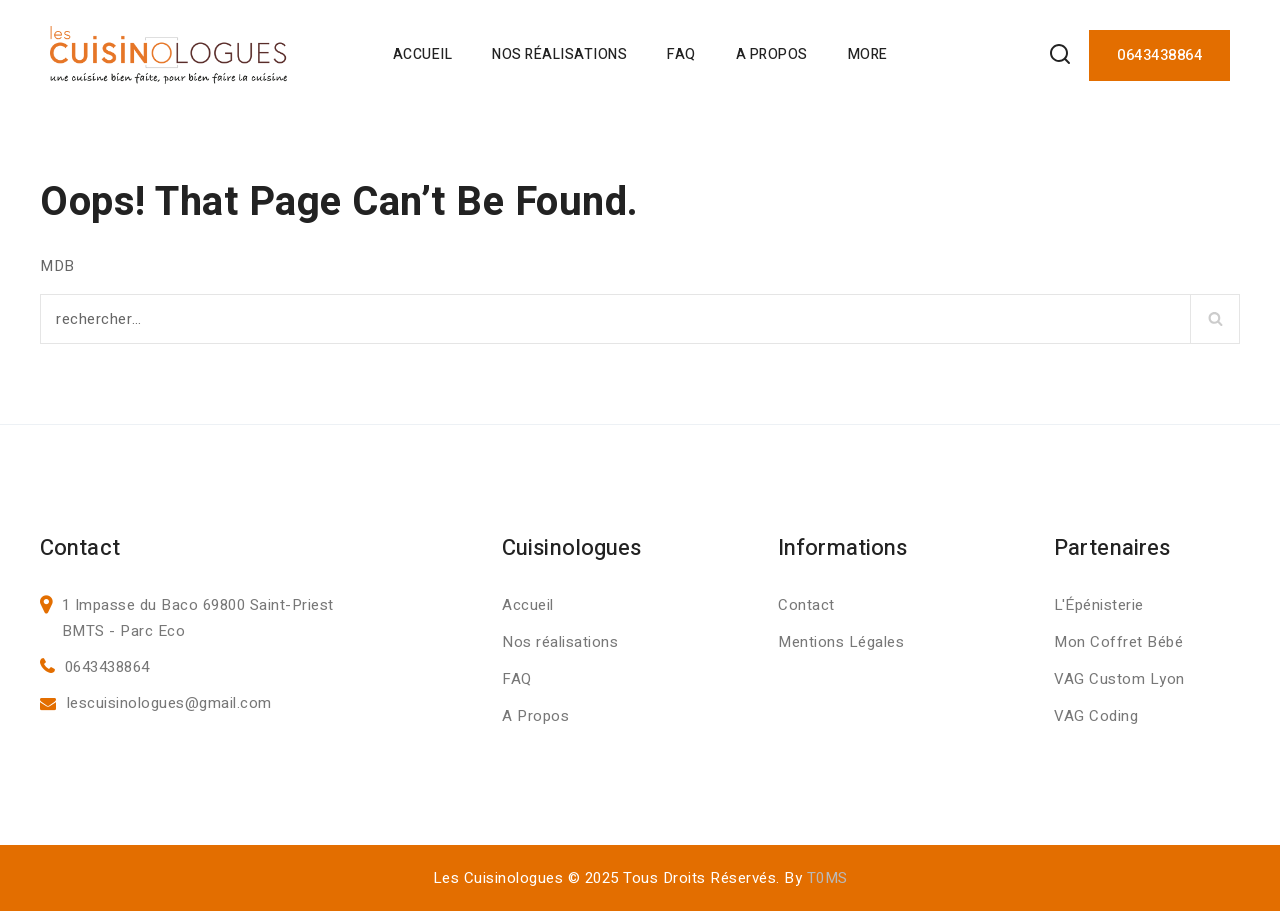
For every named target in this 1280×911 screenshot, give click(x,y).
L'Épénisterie (1099, 605)
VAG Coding (1096, 716)
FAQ (681, 54)
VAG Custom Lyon (1119, 679)
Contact (806, 605)
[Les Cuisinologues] (168, 55)
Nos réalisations (560, 642)
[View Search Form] (1059, 55)
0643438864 (1159, 55)
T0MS (827, 878)
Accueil (423, 54)
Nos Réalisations (559, 54)
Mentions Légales (841, 642)
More (868, 54)
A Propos (772, 54)
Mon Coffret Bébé (1118, 642)
